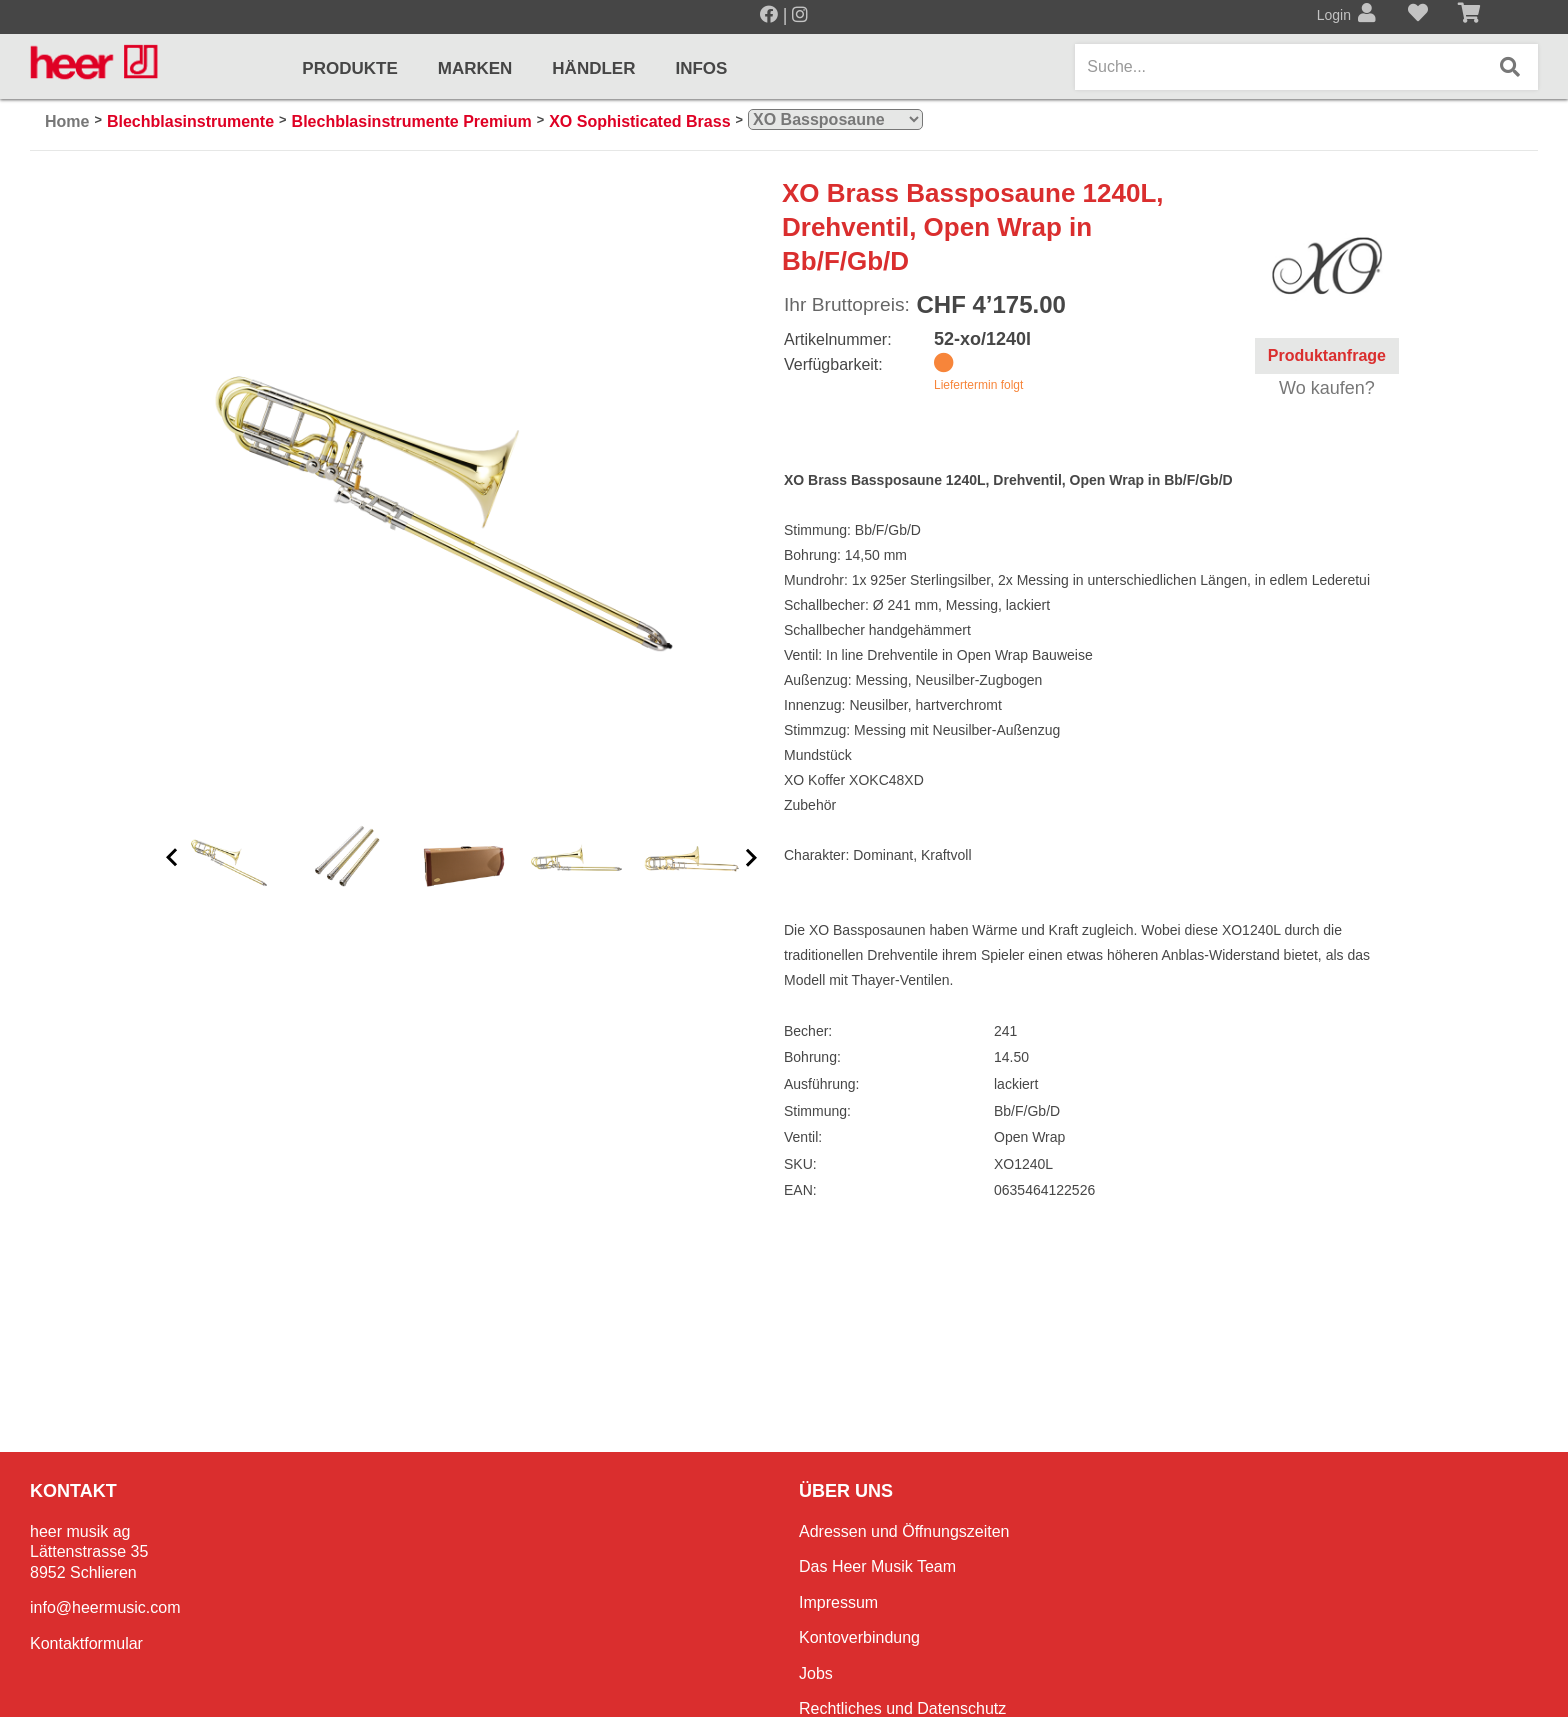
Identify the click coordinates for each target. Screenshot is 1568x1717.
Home (67, 121)
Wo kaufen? (1327, 388)
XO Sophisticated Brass (639, 121)
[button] (172, 858)
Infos (701, 68)
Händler (593, 68)
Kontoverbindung (859, 1637)
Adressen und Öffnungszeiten (904, 1531)
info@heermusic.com (105, 1607)
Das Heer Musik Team (877, 1566)
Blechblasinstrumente (190, 121)
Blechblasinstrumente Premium (412, 121)
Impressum (838, 1602)
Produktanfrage (1327, 355)
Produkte (349, 68)
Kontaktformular (86, 1643)
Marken (475, 68)
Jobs (816, 1673)
